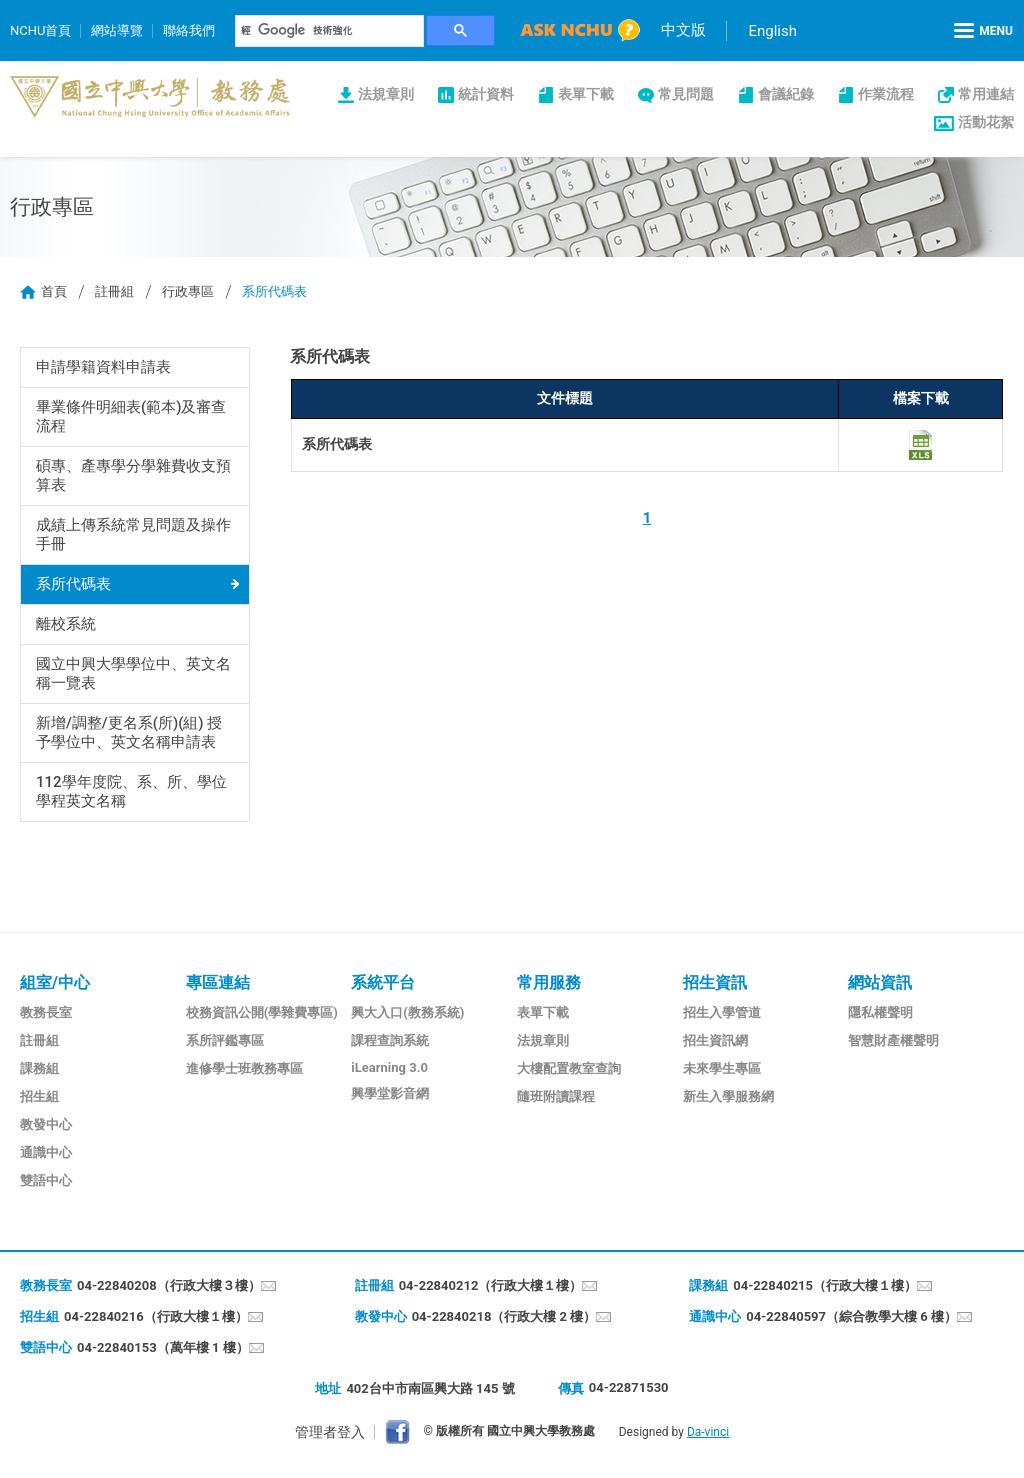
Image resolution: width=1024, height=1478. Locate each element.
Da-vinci (708, 1432)
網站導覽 (117, 30)
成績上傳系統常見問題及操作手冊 (133, 534)
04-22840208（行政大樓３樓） (169, 1285)
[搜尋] (330, 31)
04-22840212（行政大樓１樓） (491, 1285)
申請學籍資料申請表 (103, 367)
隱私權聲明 (880, 1012)
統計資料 (486, 94)
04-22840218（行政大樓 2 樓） (504, 1316)
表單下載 (586, 94)
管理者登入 (330, 1432)
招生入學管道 (722, 1012)
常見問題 (686, 94)
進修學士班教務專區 (244, 1068)
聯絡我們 (189, 30)
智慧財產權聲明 (893, 1040)
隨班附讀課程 (556, 1096)
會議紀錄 (786, 94)
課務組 (39, 1068)
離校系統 (66, 624)
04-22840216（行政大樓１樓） (156, 1316)
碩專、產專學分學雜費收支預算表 (133, 475)
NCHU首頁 (40, 30)
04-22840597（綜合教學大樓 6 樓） (851, 1316)
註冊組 (114, 291)
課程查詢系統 (390, 1040)
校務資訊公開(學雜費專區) (262, 1012)
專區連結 (218, 982)
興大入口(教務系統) (407, 1012)
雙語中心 (46, 1180)
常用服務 (549, 982)
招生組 (39, 1096)
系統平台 (383, 982)
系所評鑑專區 (225, 1040)
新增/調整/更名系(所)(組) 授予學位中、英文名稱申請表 (129, 732)
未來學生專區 (722, 1068)
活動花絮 (986, 122)
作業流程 (886, 94)
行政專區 (188, 291)
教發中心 (46, 1124)
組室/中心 (55, 982)
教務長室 (46, 1012)
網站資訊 (880, 982)
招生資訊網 (715, 1040)
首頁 (54, 291)
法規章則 (386, 94)
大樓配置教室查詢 (569, 1068)
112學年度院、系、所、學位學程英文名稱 (131, 791)
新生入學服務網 (728, 1096)
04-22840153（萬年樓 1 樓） (163, 1347)
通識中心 (46, 1152)
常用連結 (986, 94)
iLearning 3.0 (389, 1067)
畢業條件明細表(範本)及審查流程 (131, 416)
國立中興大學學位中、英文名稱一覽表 (133, 673)
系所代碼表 (73, 584)
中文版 (683, 30)
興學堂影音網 (390, 1093)
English (772, 31)
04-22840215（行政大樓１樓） (825, 1285)
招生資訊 (715, 982)
